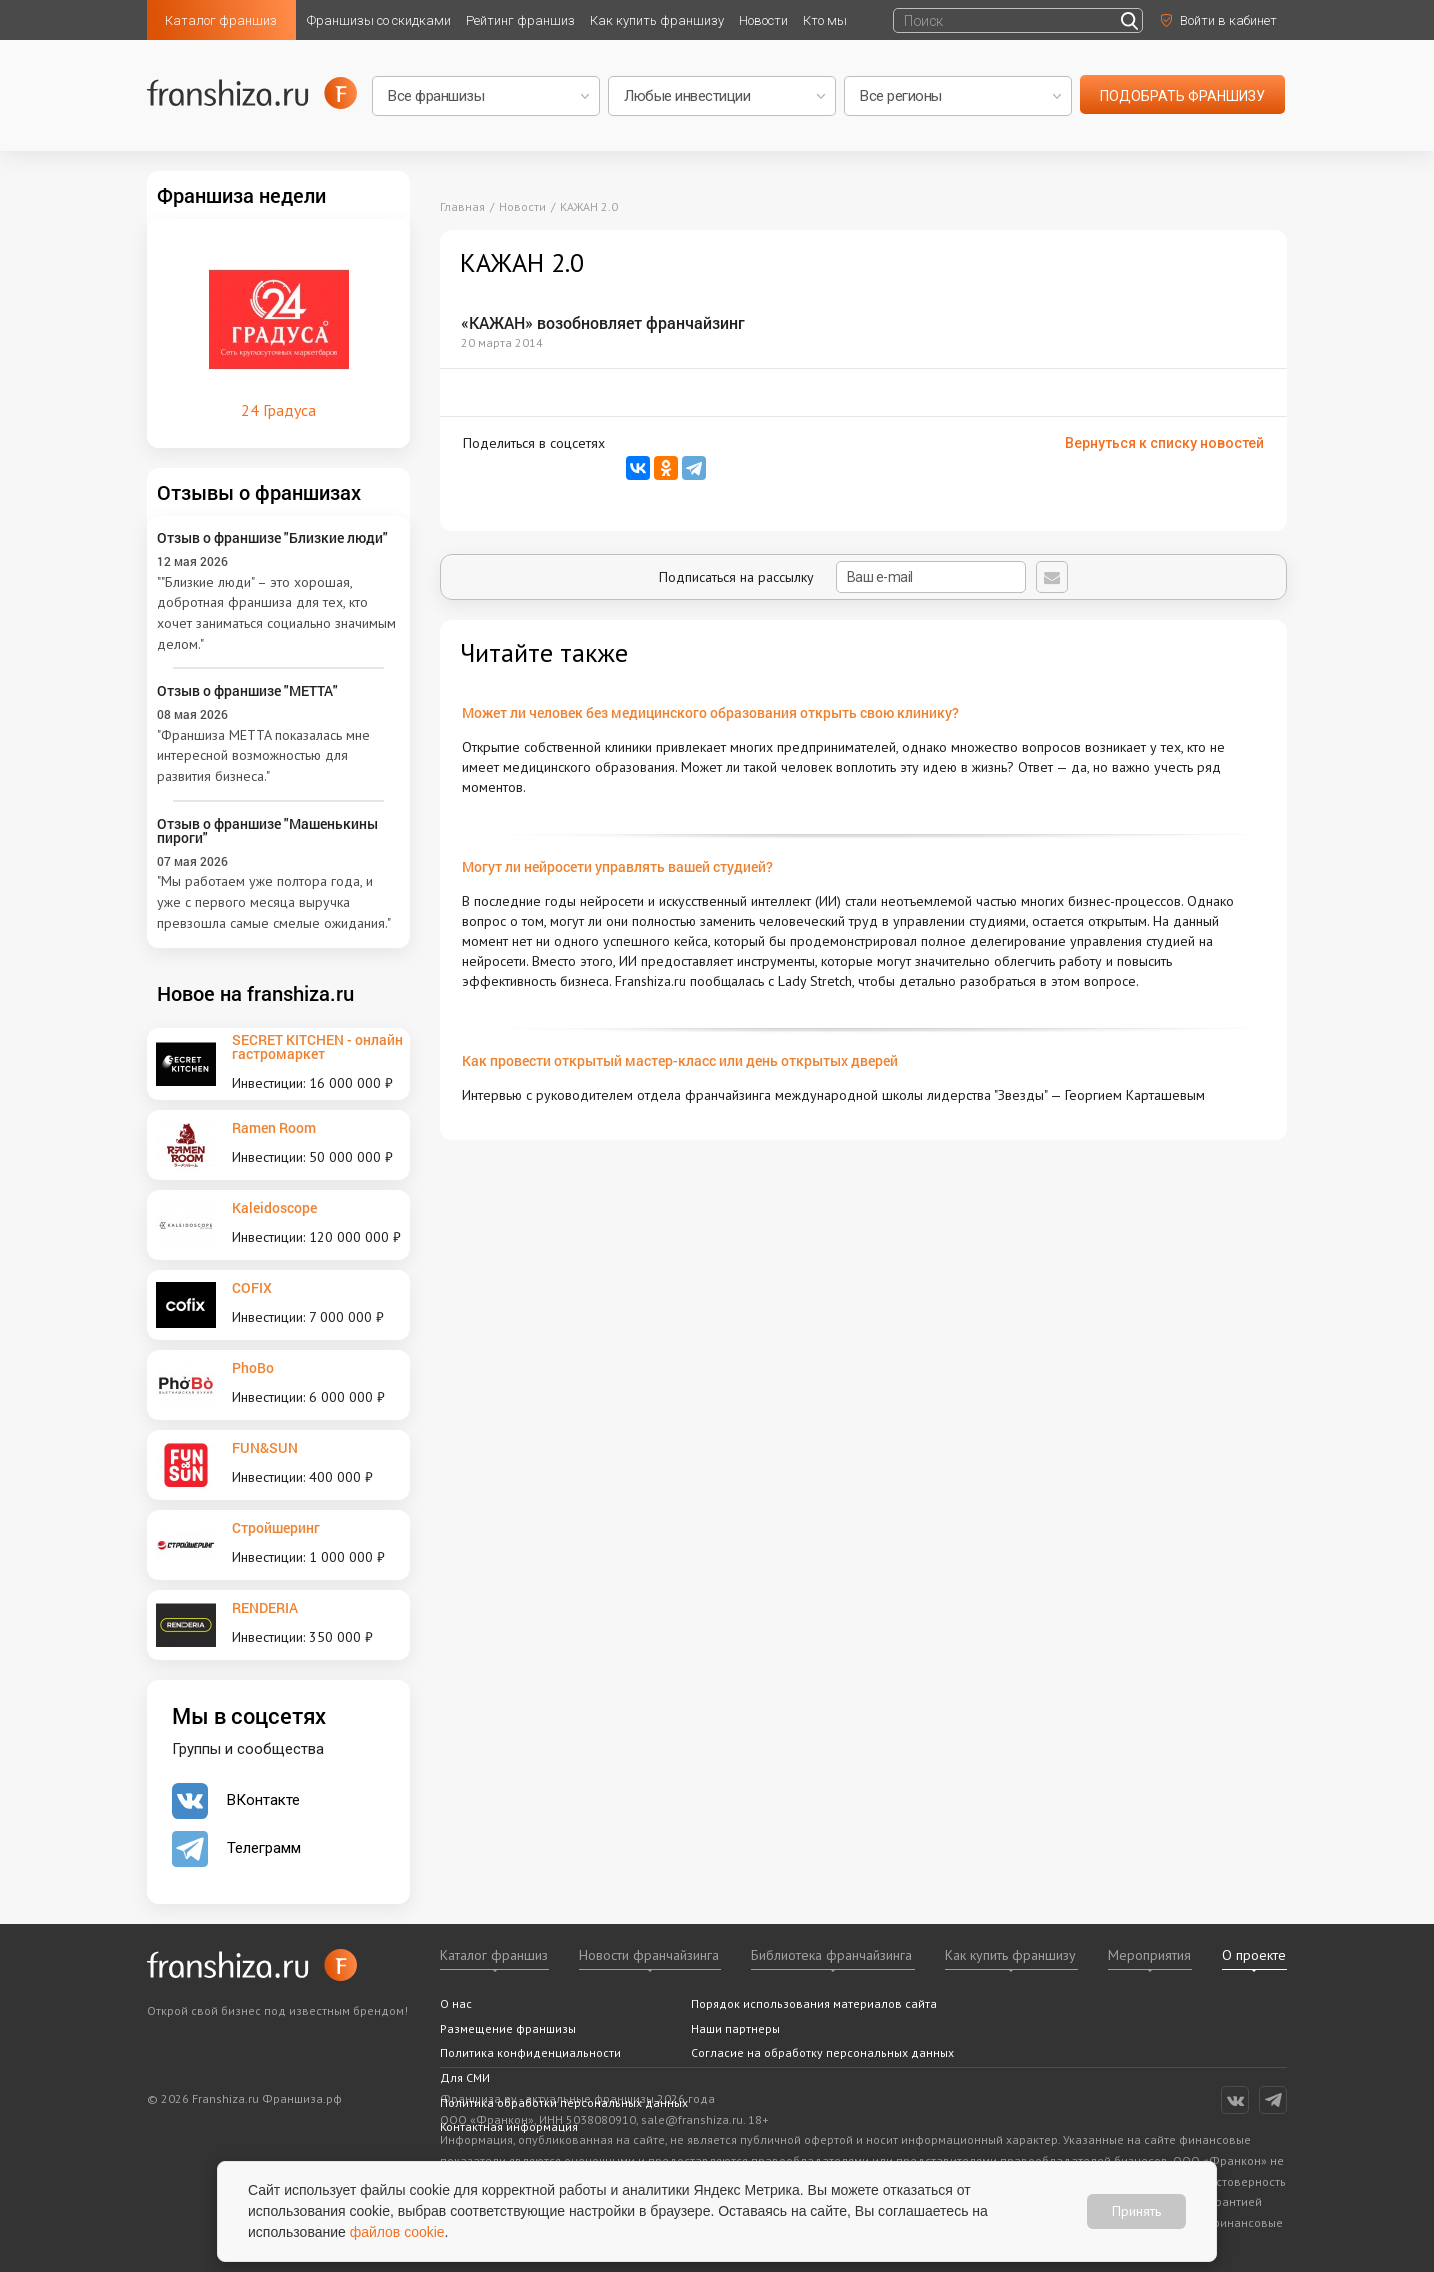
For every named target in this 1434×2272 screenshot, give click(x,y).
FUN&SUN (265, 1447)
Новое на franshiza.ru (255, 993)
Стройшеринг (276, 1527)
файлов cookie (397, 2232)
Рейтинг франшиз (520, 20)
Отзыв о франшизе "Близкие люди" (272, 537)
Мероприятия (1149, 1955)
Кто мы (825, 20)
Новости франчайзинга (649, 1955)
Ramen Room (274, 1127)
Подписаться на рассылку (842, 577)
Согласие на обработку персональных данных (822, 2052)
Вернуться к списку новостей (1164, 443)
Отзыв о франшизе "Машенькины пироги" (267, 830)
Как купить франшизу (657, 20)
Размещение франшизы (508, 2028)
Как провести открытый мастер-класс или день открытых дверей (680, 1060)
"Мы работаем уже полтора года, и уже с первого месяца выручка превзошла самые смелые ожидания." (274, 901)
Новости (763, 20)
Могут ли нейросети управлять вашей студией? (617, 866)
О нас (456, 2003)
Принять (1136, 2211)
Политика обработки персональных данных (564, 2102)
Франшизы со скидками (379, 20)
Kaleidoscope (274, 1207)
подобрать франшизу (1182, 96)
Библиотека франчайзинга (831, 1955)
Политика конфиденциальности (530, 2052)
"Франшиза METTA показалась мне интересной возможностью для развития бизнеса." (263, 755)
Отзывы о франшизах (259, 492)
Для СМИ (465, 2077)
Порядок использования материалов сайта (814, 2003)
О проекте (1254, 1955)
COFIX (252, 1287)
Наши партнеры (735, 2028)
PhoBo (253, 1367)
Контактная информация (509, 2126)
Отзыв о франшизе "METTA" (247, 690)
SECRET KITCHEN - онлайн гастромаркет (317, 1046)
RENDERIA (265, 1607)
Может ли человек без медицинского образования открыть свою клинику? (710, 712)
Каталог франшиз (221, 20)
